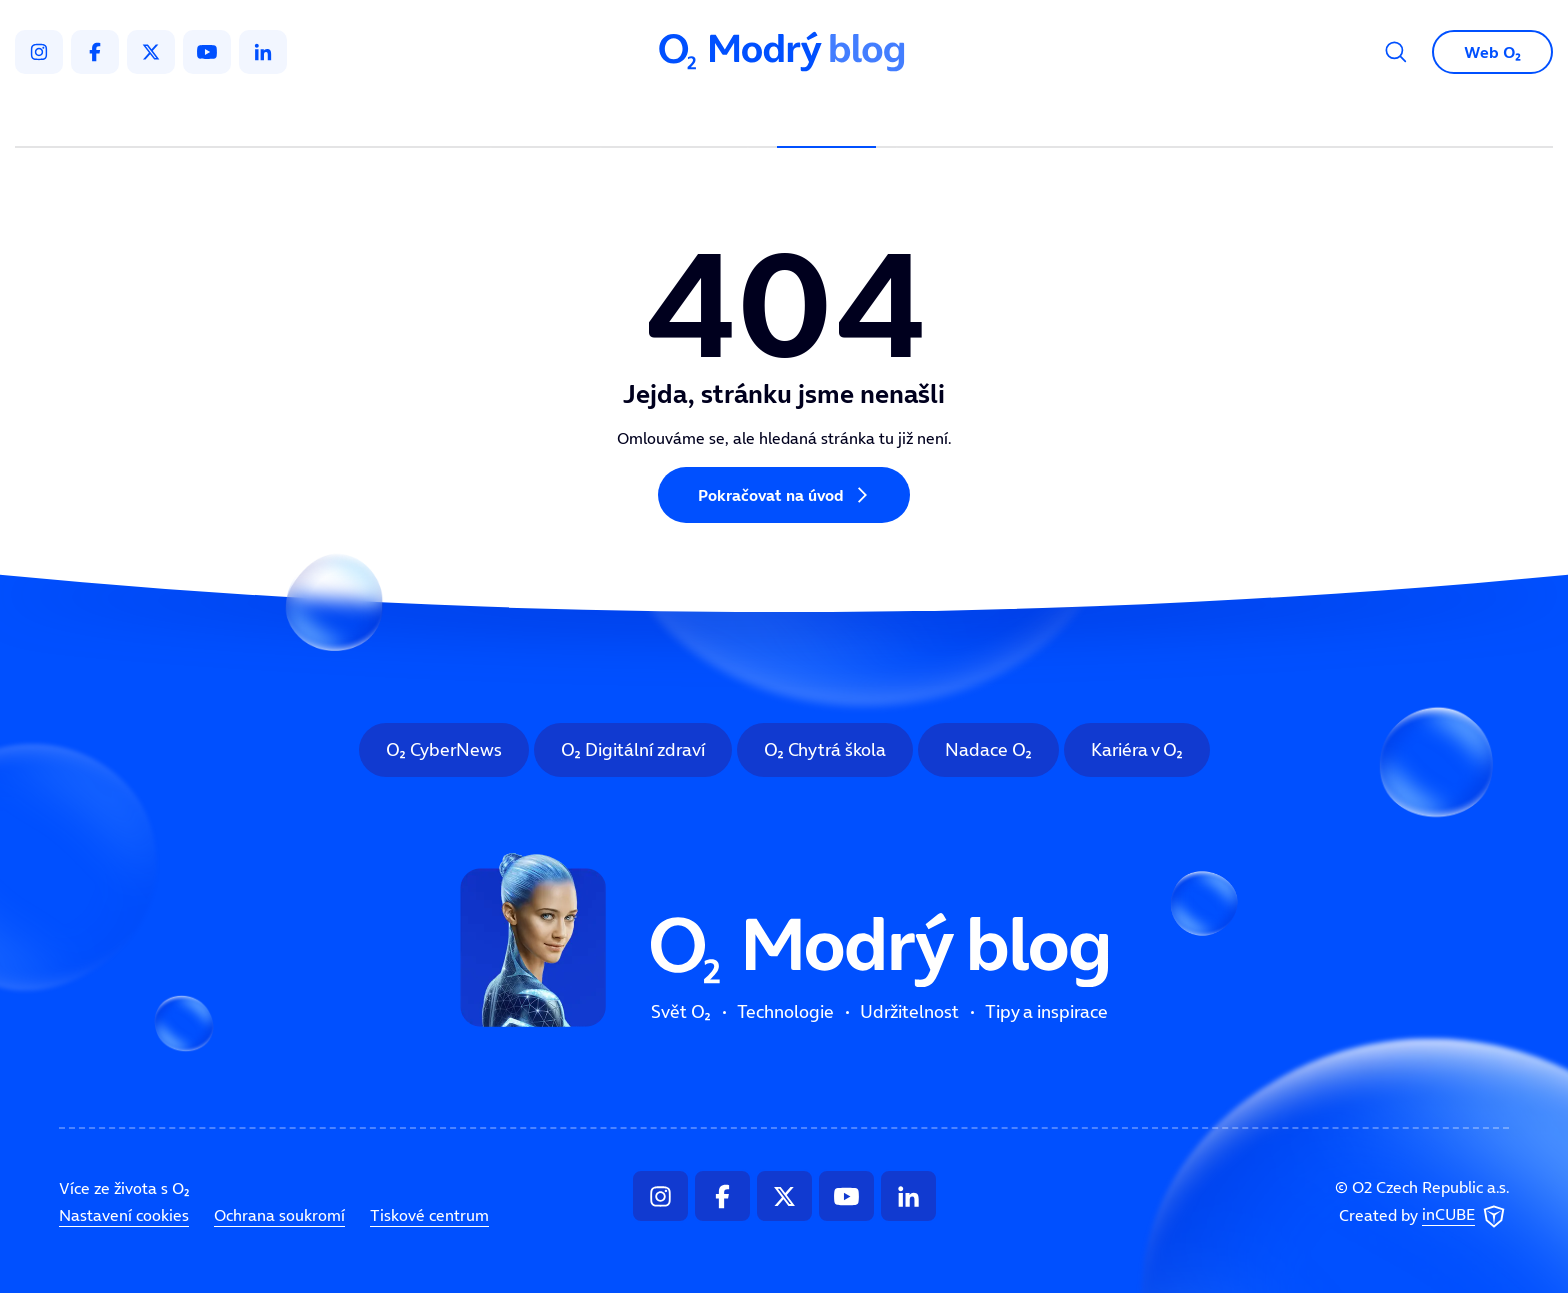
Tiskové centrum (429, 1215)
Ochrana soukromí (279, 1215)
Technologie (678, 116)
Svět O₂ (550, 116)
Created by (1424, 1217)
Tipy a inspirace (987, 116)
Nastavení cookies (124, 1215)
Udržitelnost (826, 116)
